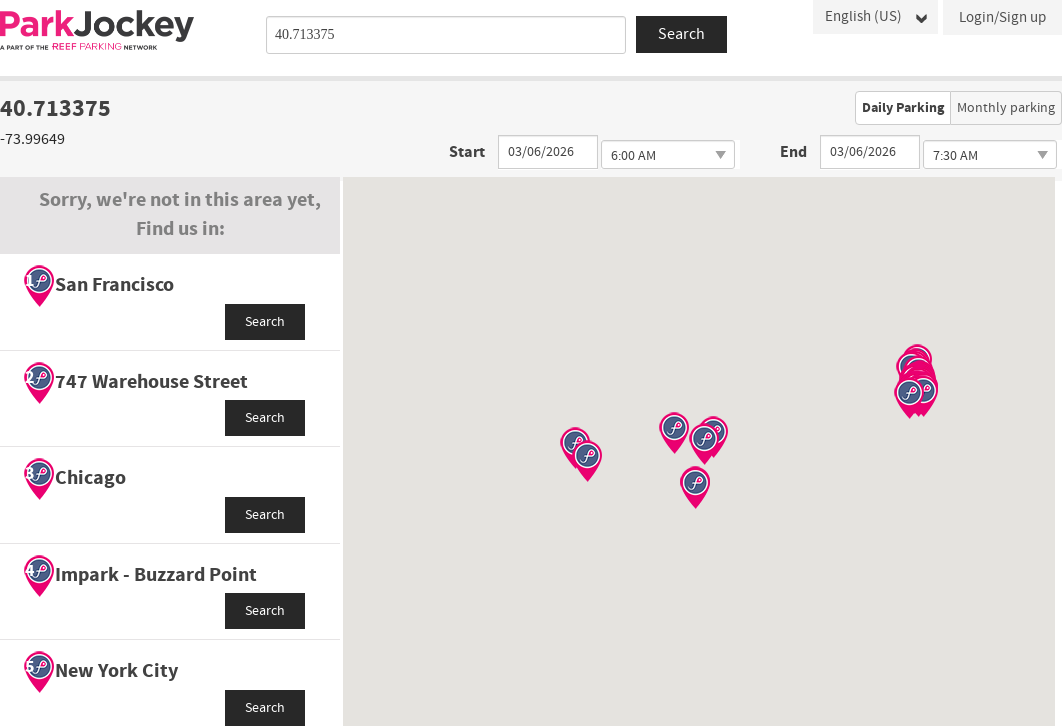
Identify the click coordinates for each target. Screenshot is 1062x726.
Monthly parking (1006, 108)
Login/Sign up (1002, 17)
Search (265, 322)
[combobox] (446, 35)
